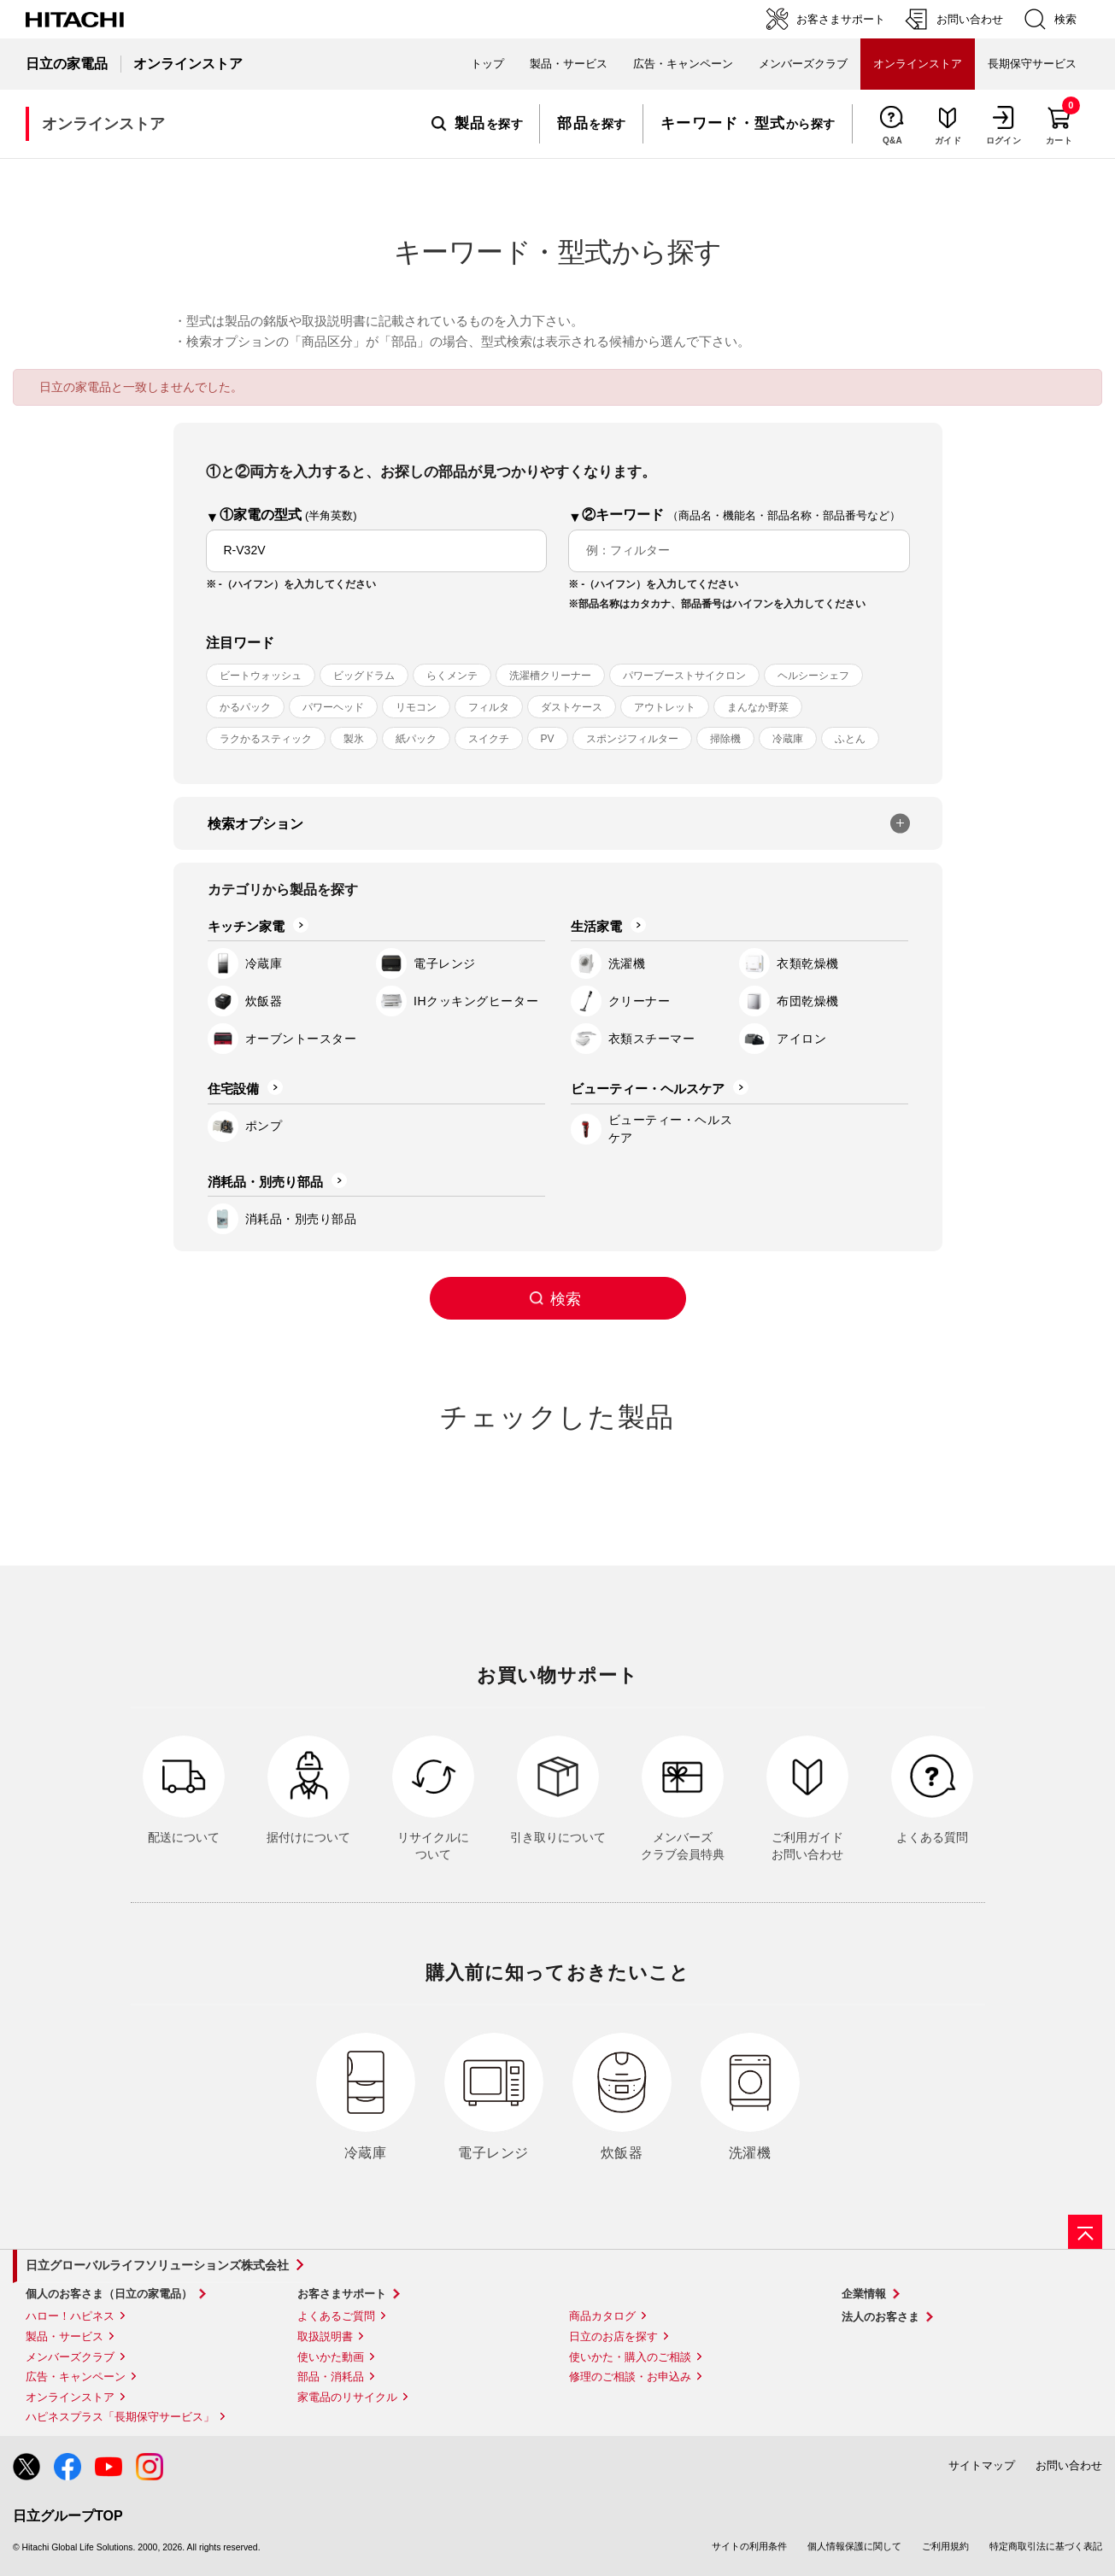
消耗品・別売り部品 (265, 1181)
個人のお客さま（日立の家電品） (109, 2293)
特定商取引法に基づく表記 (1045, 2546)
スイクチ (488, 739)
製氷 (353, 739)
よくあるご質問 (336, 2316)
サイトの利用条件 (749, 2546)
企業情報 (864, 2293)
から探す (748, 124)
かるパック (245, 707)
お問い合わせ (1069, 2465)
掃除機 (725, 739)
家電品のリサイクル (347, 2397)
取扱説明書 (325, 2336)
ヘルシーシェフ (813, 676)
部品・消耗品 (330, 2376)
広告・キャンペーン (76, 2376)
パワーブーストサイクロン (684, 676)
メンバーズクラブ (803, 63)
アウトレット (664, 707)
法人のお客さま (880, 2316)
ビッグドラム (364, 676)
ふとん (850, 739)
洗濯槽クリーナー (550, 676)
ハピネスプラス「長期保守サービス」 (120, 2416)
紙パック (416, 739)
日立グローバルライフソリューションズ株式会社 (157, 2265)
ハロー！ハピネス (70, 2316)
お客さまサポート (341, 2293)
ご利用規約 (945, 2546)
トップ (487, 63)
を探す (477, 124)
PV (548, 739)
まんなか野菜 (758, 707)
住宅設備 (233, 1088)
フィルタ (488, 707)
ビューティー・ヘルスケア (648, 1088)
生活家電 (596, 926)
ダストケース (571, 707)
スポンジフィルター (632, 739)
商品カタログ (602, 2316)
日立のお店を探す (613, 2336)
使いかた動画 (330, 2357)
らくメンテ (452, 676)
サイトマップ (981, 2465)
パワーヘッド (333, 707)
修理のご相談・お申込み (630, 2376)
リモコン (416, 707)
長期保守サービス (1032, 63)
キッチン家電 (246, 926)
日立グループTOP (68, 2516)
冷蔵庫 (787, 739)
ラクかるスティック (266, 739)
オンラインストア (70, 2397)
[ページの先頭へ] (1085, 2232)
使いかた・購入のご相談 (630, 2357)
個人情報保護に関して (854, 2546)
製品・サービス (64, 2336)
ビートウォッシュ (261, 676)
